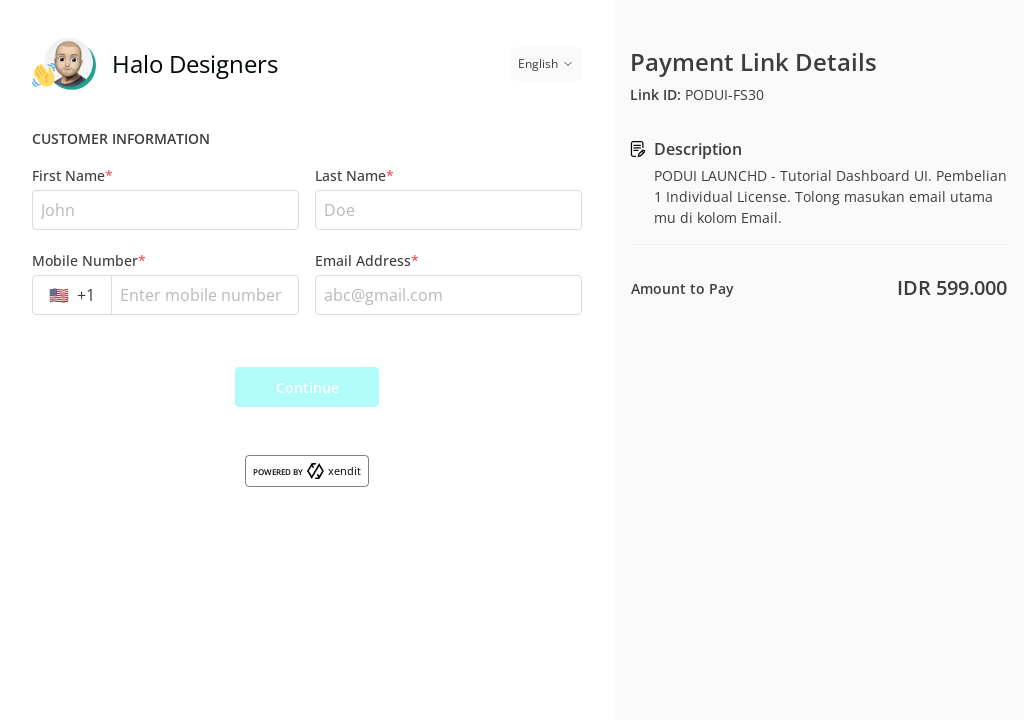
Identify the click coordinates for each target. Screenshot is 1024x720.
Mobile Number (89, 260)
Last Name (354, 175)
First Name (72, 175)
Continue (307, 387)
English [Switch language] (546, 63)
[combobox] (72, 295)
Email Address (367, 260)
